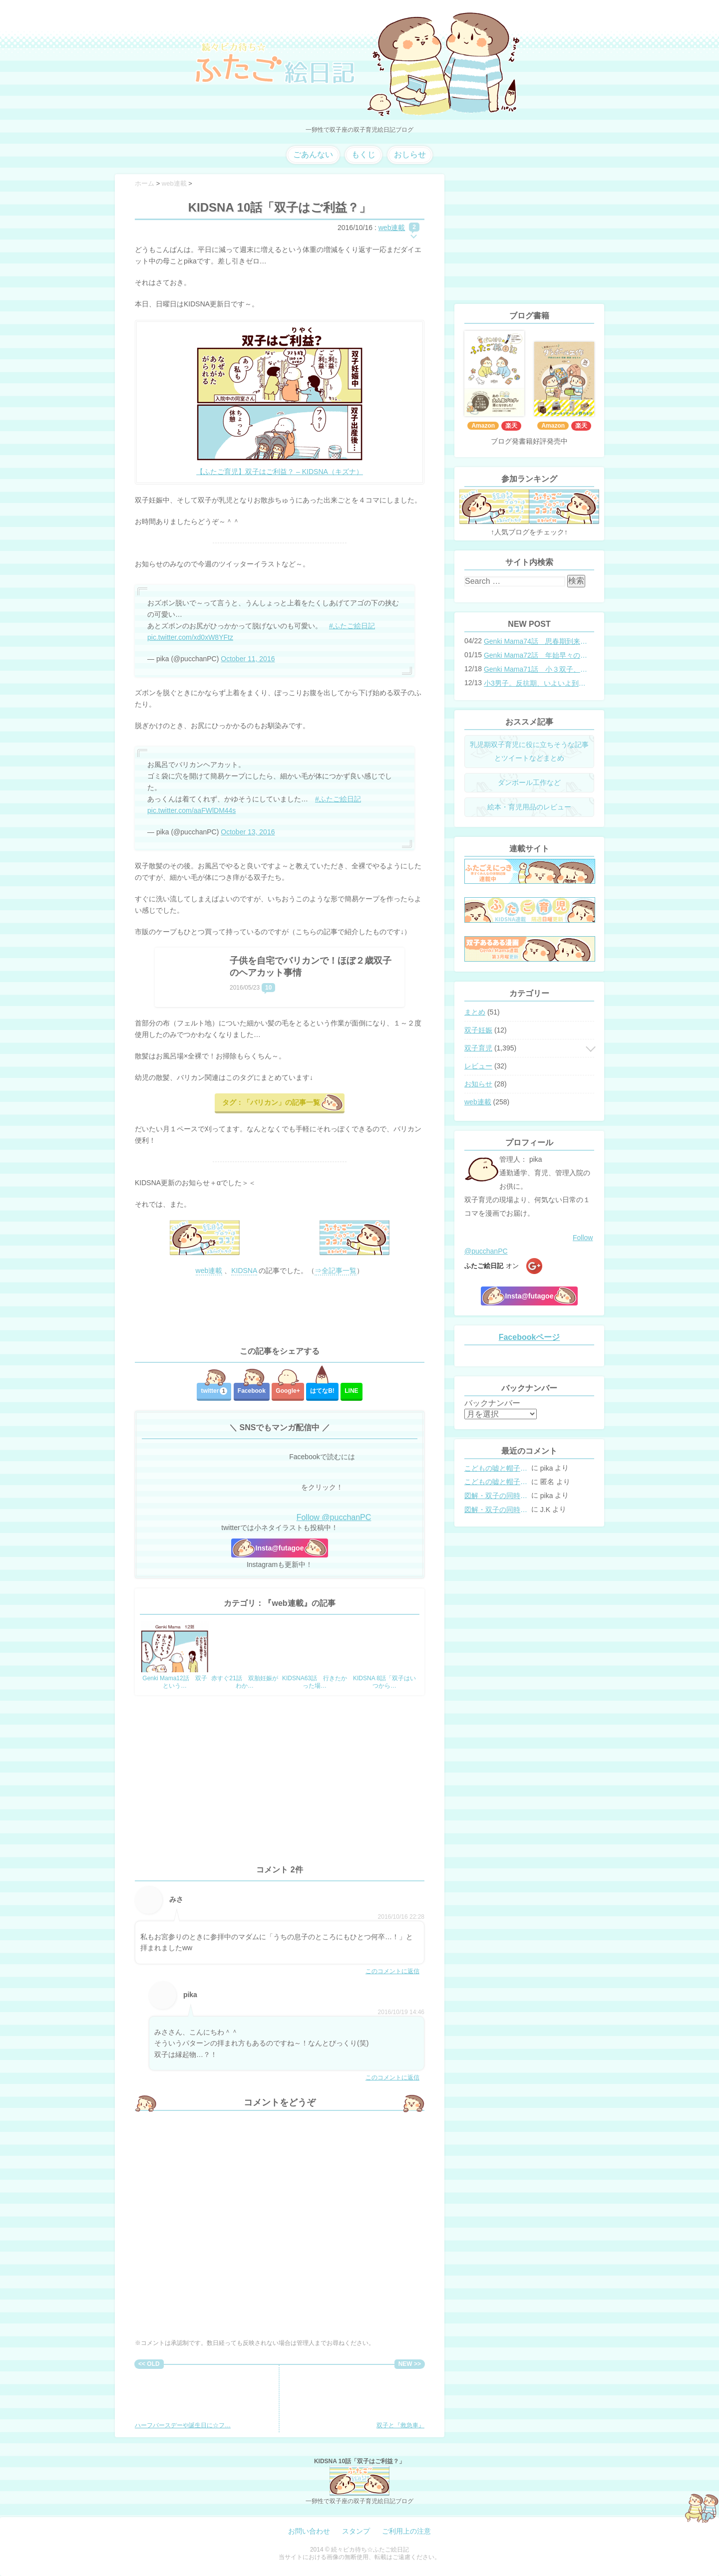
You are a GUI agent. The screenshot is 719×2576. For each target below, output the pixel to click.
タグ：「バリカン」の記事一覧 (271, 1102)
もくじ (363, 154)
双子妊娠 (478, 1030)
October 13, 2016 (248, 832)
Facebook (252, 1390)
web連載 (391, 228)
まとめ (474, 1012)
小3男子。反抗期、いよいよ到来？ (536, 683)
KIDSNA (244, 1271)
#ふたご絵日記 (352, 626)
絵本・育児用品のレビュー (529, 807)
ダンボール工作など (529, 782)
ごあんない (313, 154)
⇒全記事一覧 (336, 1271)
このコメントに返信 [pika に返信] (392, 2077)
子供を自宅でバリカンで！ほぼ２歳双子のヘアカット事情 (310, 967)
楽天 (511, 425)
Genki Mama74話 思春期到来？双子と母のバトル (536, 641)
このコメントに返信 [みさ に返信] (392, 1971)
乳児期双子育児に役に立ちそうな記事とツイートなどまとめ (529, 751)
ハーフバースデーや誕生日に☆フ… (183, 2399)
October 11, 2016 (248, 659)
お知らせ (478, 1084)
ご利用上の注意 (406, 2531)
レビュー (478, 1066)
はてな (322, 1390)
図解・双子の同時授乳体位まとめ (496, 1496)
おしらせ (410, 154)
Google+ (288, 1390)
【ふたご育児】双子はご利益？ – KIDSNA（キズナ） (279, 472)
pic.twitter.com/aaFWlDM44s (191, 810)
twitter (214, 1391)
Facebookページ (529, 1337)
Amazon (483, 425)
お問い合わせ (309, 2531)
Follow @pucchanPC (334, 1517)
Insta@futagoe (280, 1548)
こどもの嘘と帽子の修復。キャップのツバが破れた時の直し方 (496, 1468)
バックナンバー (492, 1403)
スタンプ (356, 2531)
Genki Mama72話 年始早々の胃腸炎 (536, 655)
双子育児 (478, 1048)
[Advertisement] (279, 1311)
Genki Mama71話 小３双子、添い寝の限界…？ (536, 669)
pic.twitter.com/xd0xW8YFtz (190, 637)
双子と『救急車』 (392, 2399)
